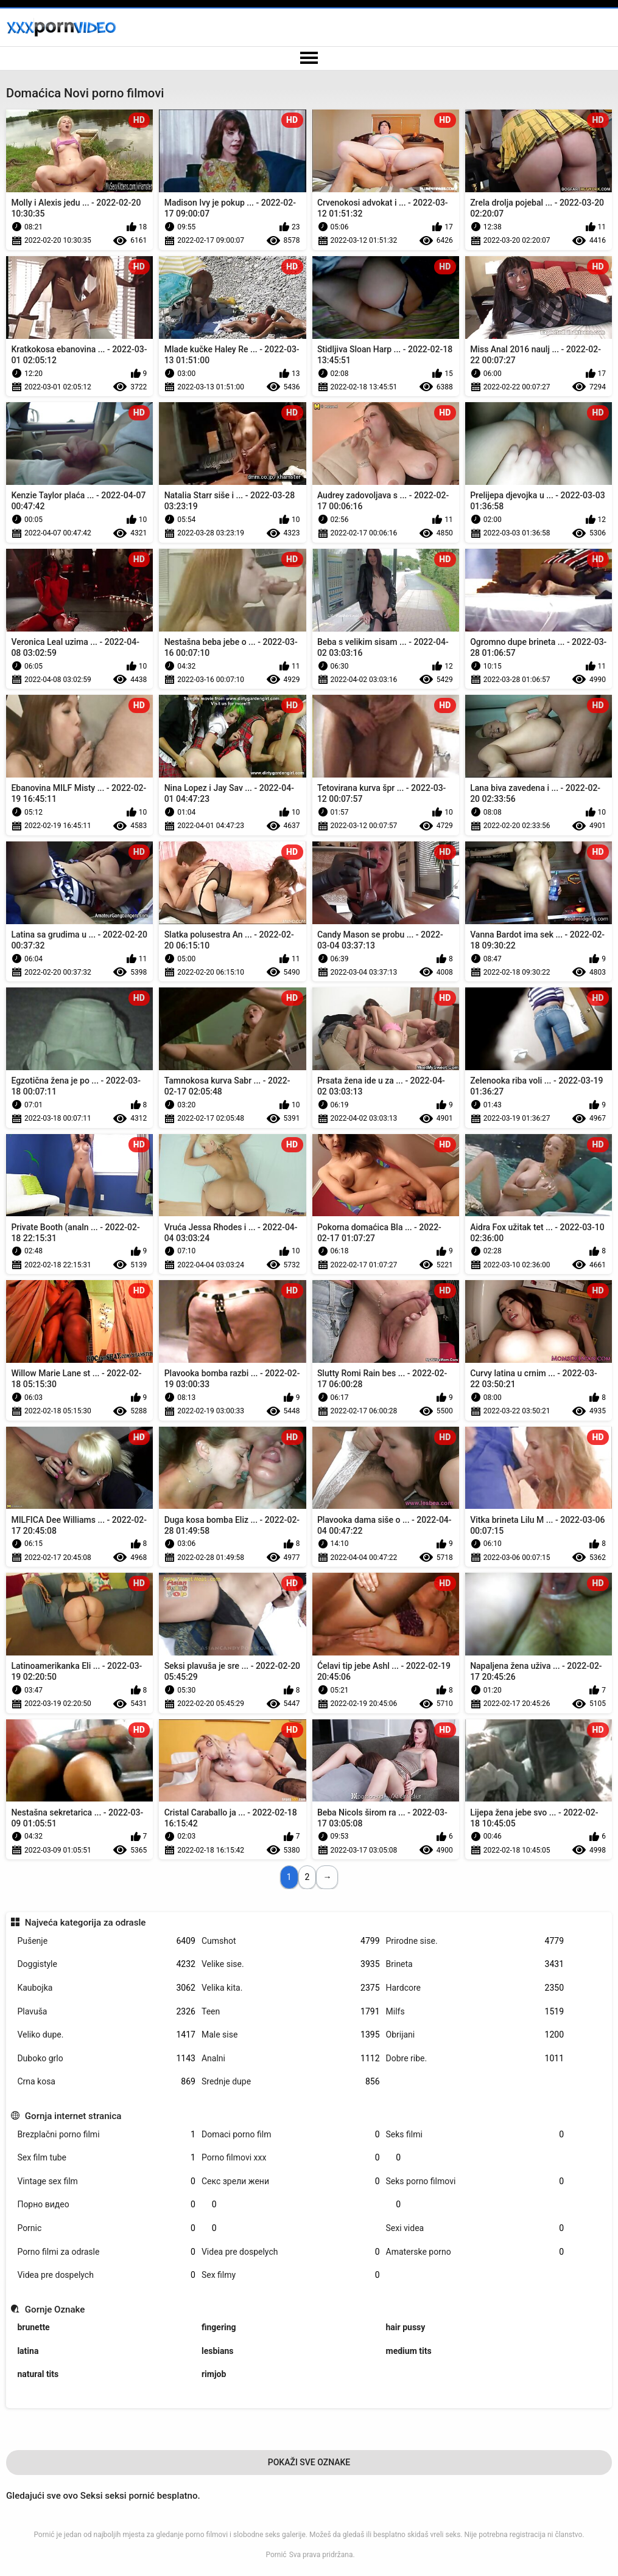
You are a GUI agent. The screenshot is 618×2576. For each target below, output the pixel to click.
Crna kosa (106, 2081)
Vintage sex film (106, 2181)
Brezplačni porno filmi (106, 2134)
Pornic (106, 2228)
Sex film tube (106, 2158)
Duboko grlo (106, 2058)
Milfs (475, 2012)
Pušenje (106, 1941)
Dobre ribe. (475, 2058)
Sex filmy (291, 2275)
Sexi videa (475, 2228)
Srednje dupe (291, 2081)
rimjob (214, 2374)
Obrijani (475, 2035)
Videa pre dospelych (291, 2252)
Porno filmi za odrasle (106, 2252)
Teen (291, 2012)
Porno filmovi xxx (291, 2158)
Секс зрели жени (291, 2181)
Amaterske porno (475, 2252)
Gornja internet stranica (73, 2116)
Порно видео (106, 2204)
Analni (291, 2058)
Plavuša (106, 2012)
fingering (219, 2327)
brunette (33, 2327)
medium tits (409, 2351)
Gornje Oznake (55, 2309)
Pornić (275, 2554)
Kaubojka (106, 1988)
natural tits (37, 2374)
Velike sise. (291, 1964)
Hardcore (475, 1988)
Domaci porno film (291, 2134)
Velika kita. (291, 1988)
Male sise (291, 2035)
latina (27, 2351)
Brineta (475, 1964)
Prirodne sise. (475, 1941)
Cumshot (291, 1941)
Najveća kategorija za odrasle (85, 1922)
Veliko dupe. (106, 2035)
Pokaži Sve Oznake (309, 2462)
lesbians (218, 2351)
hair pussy (406, 2327)
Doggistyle (106, 1964)
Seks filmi (475, 2134)
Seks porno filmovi (475, 2181)
